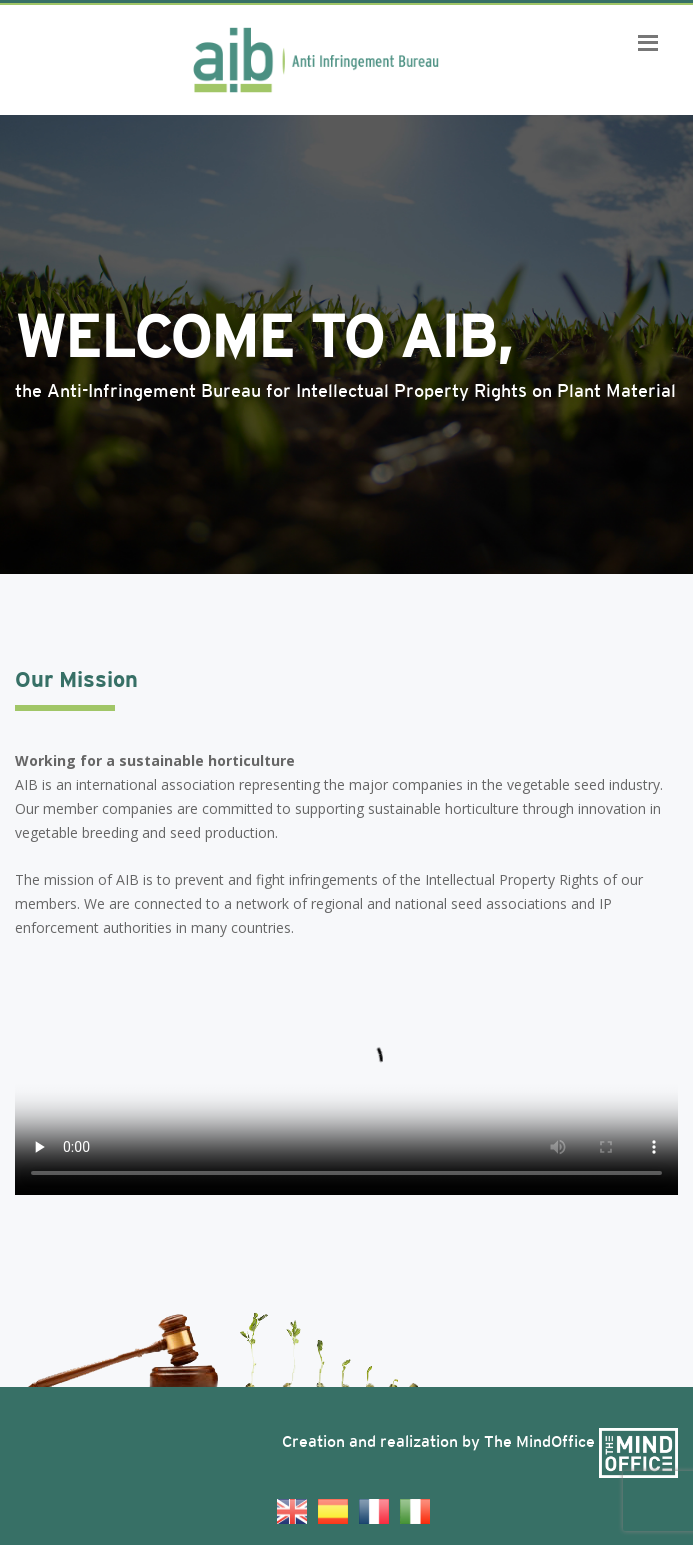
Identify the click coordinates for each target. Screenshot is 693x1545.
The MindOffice (581, 1441)
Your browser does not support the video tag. (346, 1075)
